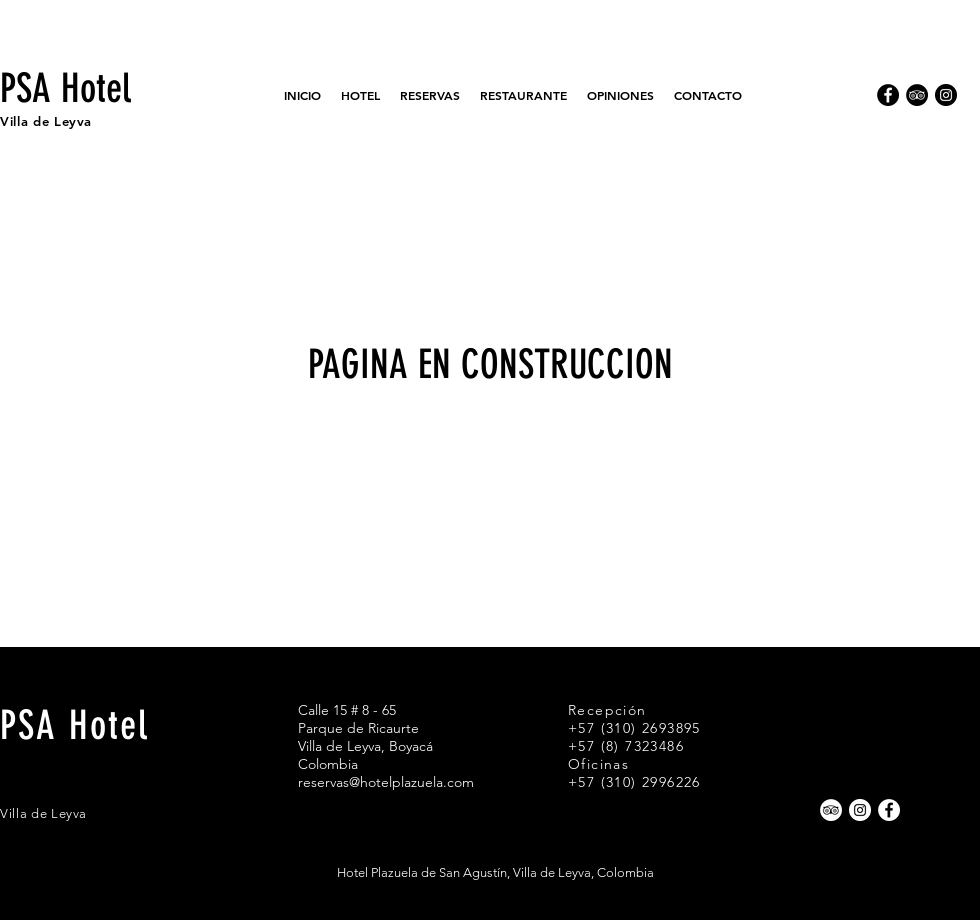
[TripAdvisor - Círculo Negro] (917, 95)
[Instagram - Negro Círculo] (946, 95)
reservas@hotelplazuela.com (386, 782)
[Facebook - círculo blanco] (889, 810)
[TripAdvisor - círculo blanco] (831, 810)
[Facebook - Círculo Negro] (888, 95)
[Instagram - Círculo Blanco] (860, 810)
